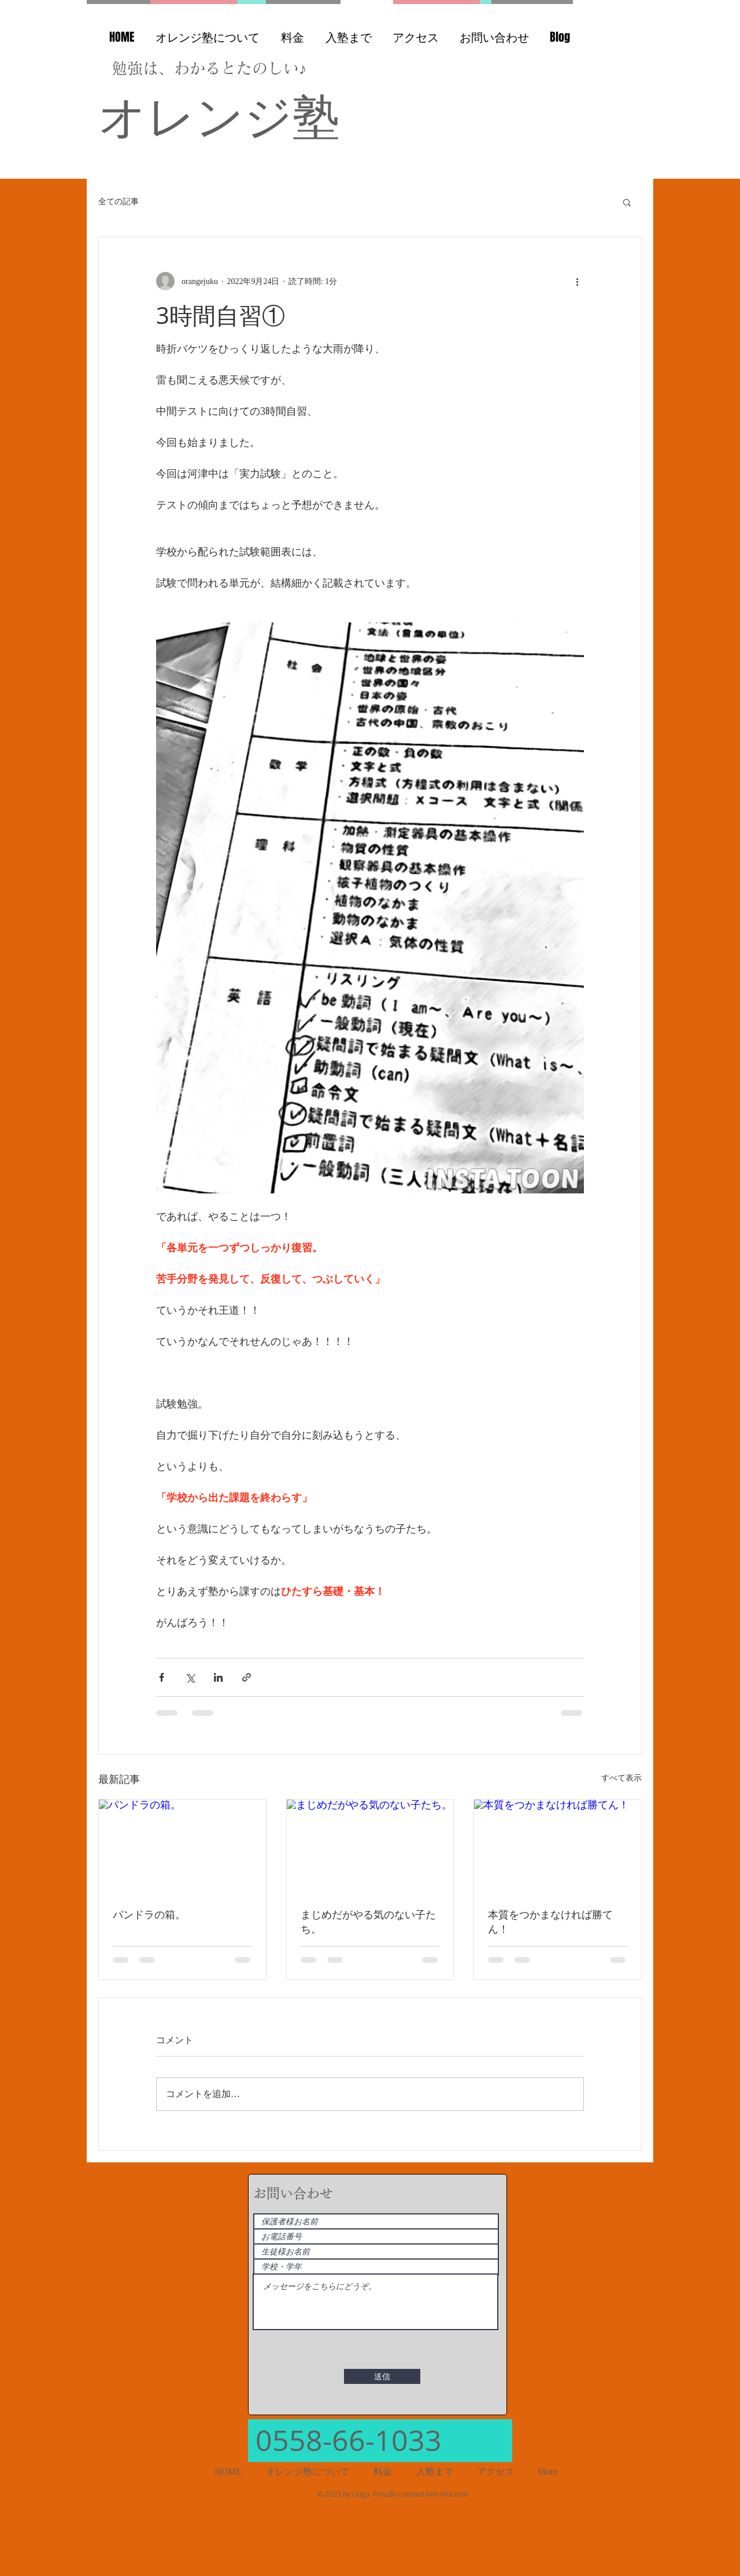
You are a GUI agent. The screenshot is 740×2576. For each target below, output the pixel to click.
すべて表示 (621, 1778)
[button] (626, 202)
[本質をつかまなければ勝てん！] (557, 1846)
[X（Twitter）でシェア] (189, 1677)
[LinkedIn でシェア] (218, 1677)
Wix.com (454, 2493)
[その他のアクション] (577, 281)
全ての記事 (118, 201)
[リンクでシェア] (246, 1677)
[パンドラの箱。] (182, 1846)
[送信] (382, 2376)
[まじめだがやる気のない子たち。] (370, 1846)
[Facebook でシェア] (161, 1677)
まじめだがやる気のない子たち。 (368, 1921)
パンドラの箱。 (149, 1914)
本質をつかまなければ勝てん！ (550, 1921)
